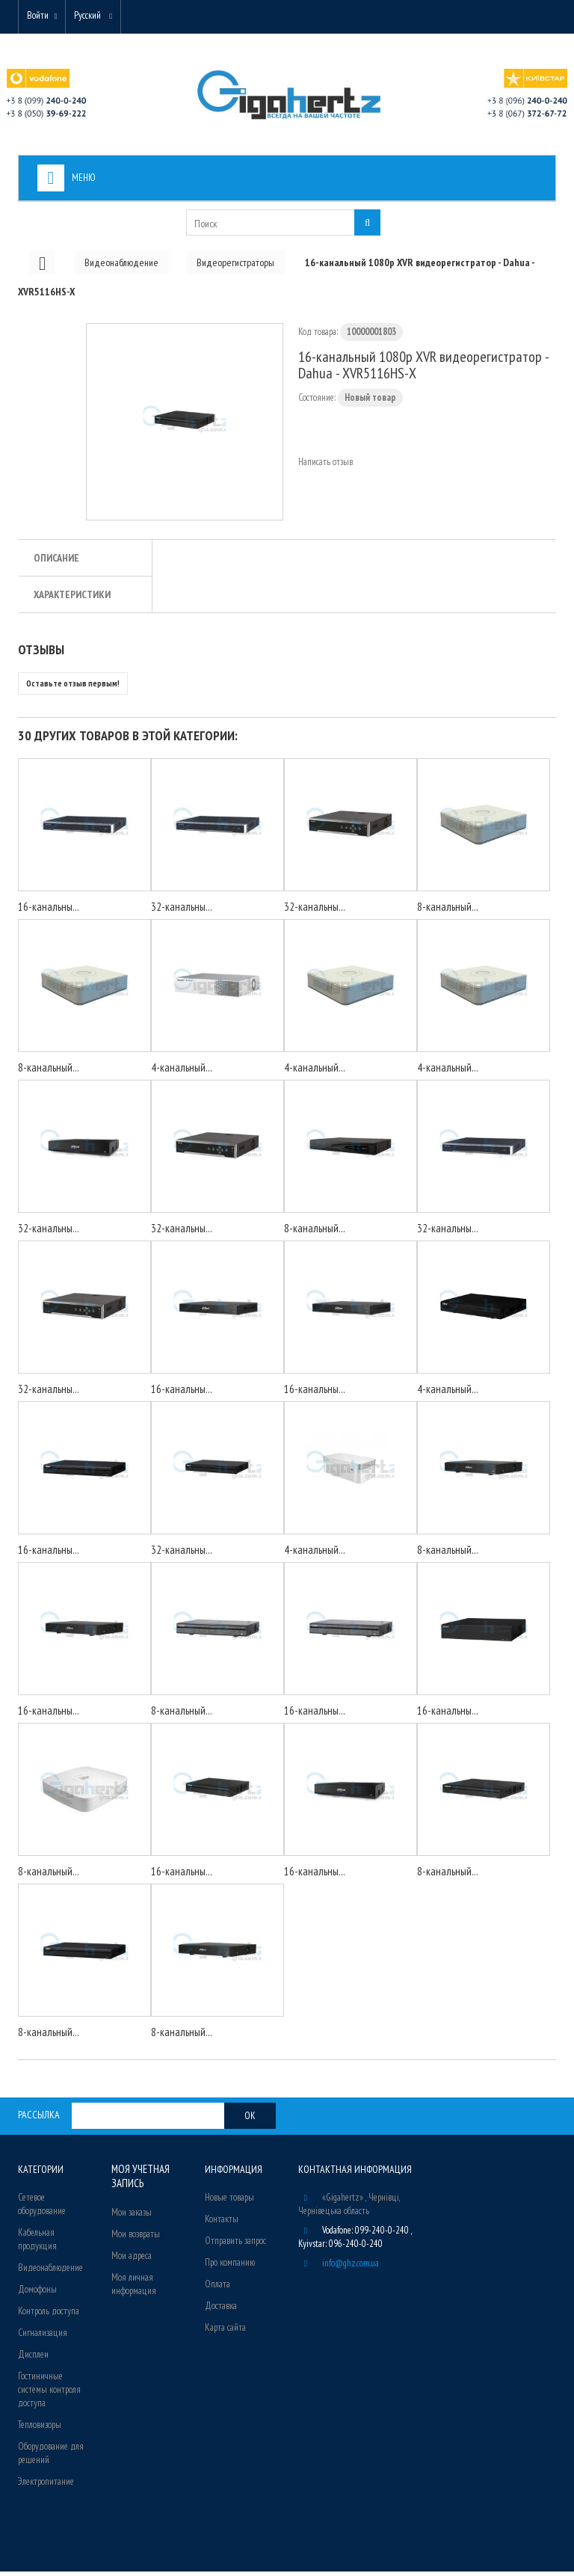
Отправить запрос (235, 2245)
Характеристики (72, 599)
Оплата (217, 2288)
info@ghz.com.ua (350, 2267)
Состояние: (317, 402)
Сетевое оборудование (42, 2208)
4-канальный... (181, 1072)
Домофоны (37, 2293)
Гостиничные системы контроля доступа (49, 2394)
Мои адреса (131, 2258)
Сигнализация (42, 2337)
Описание (56, 562)
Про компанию (230, 2266)
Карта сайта (225, 2332)
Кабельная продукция (37, 2244)
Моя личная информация (133, 2287)
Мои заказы (131, 2215)
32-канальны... (181, 911)
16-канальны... (48, 911)
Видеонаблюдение (50, 2272)
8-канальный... (447, 911)
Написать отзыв (325, 466)
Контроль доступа (48, 2315)
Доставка (221, 2310)
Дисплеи (33, 2358)
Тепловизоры (39, 2429)
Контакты (221, 2223)
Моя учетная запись (139, 2180)
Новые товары (229, 2201)
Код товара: (318, 336)
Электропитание (46, 2486)
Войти (41, 16)
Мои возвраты (135, 2237)
